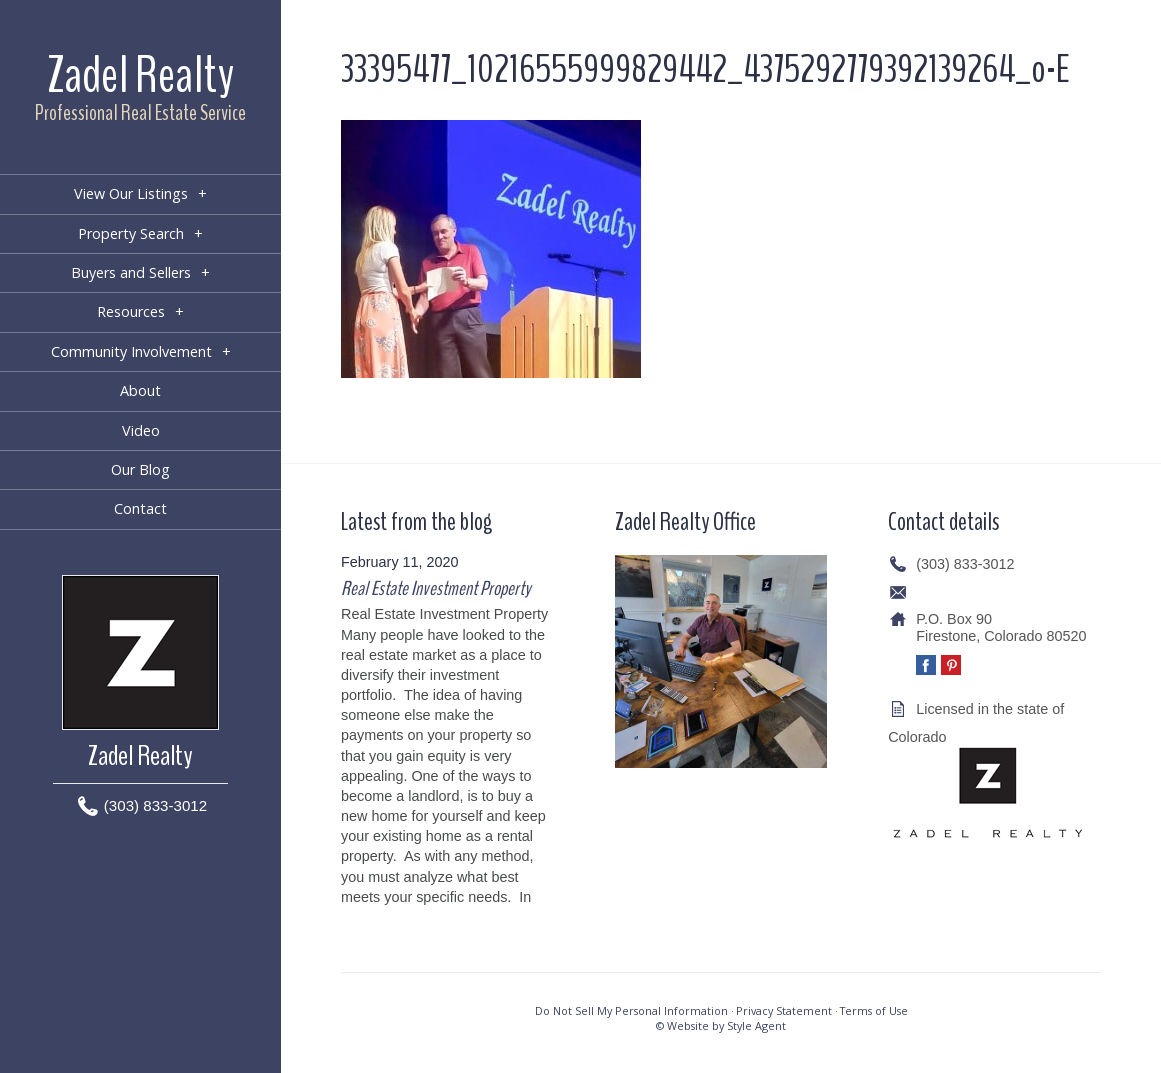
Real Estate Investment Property (435, 588)
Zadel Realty (140, 75)
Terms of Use (874, 1010)
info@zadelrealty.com (985, 592)
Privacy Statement (784, 1010)
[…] (352, 917)
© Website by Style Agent (721, 1025)
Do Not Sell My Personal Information (631, 1010)
